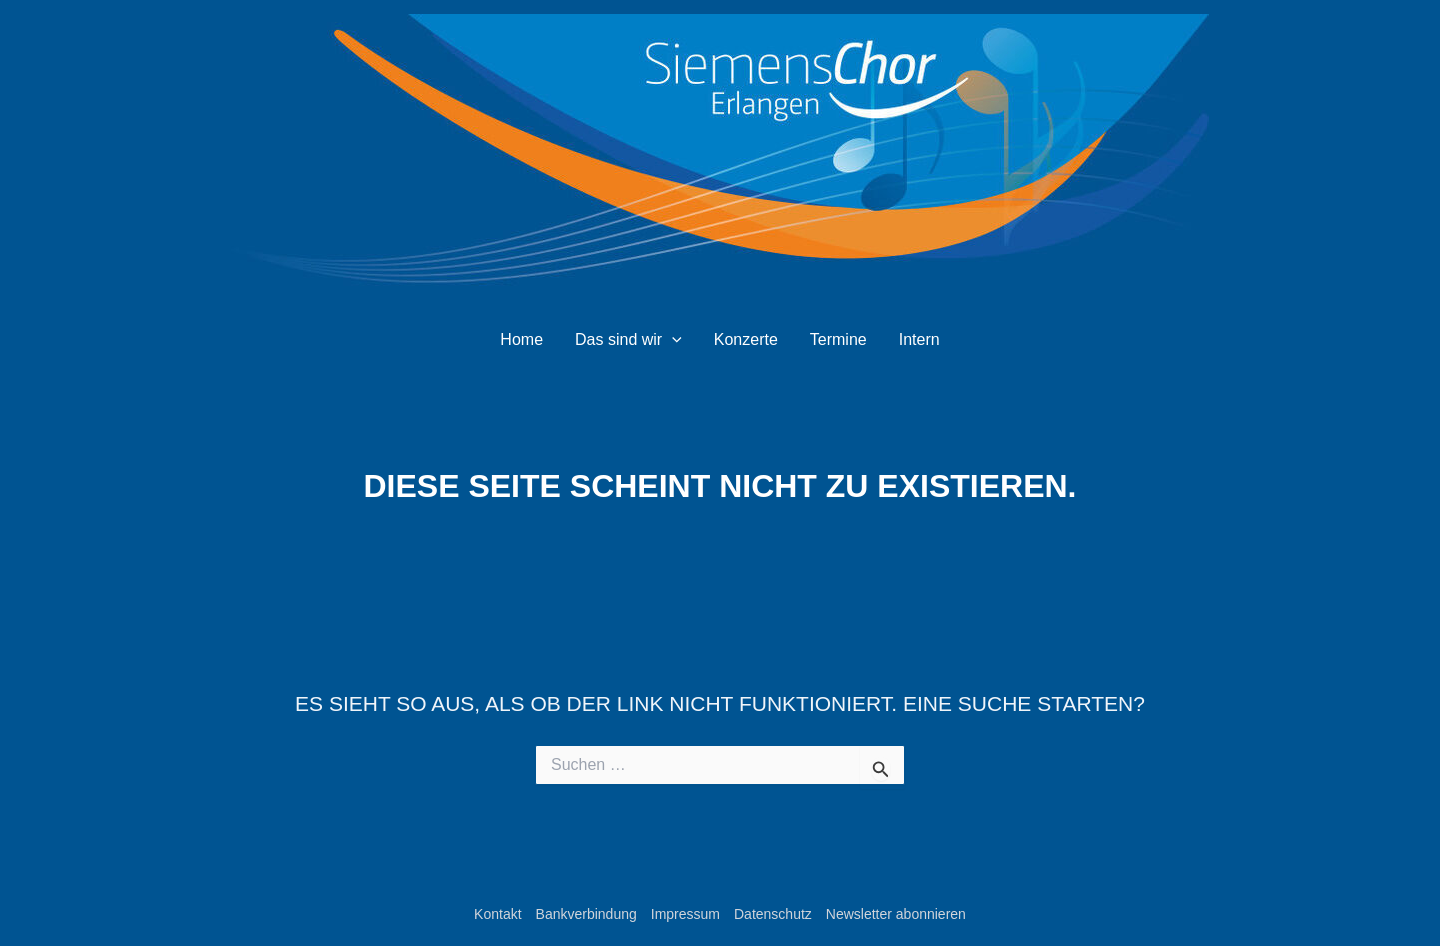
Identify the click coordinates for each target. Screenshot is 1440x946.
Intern (919, 339)
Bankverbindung (586, 914)
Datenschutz (773, 914)
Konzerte (746, 339)
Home (521, 339)
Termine (838, 339)
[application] (672, 340)
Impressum (685, 914)
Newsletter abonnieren (896, 914)
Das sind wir (628, 340)
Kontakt (497, 914)
